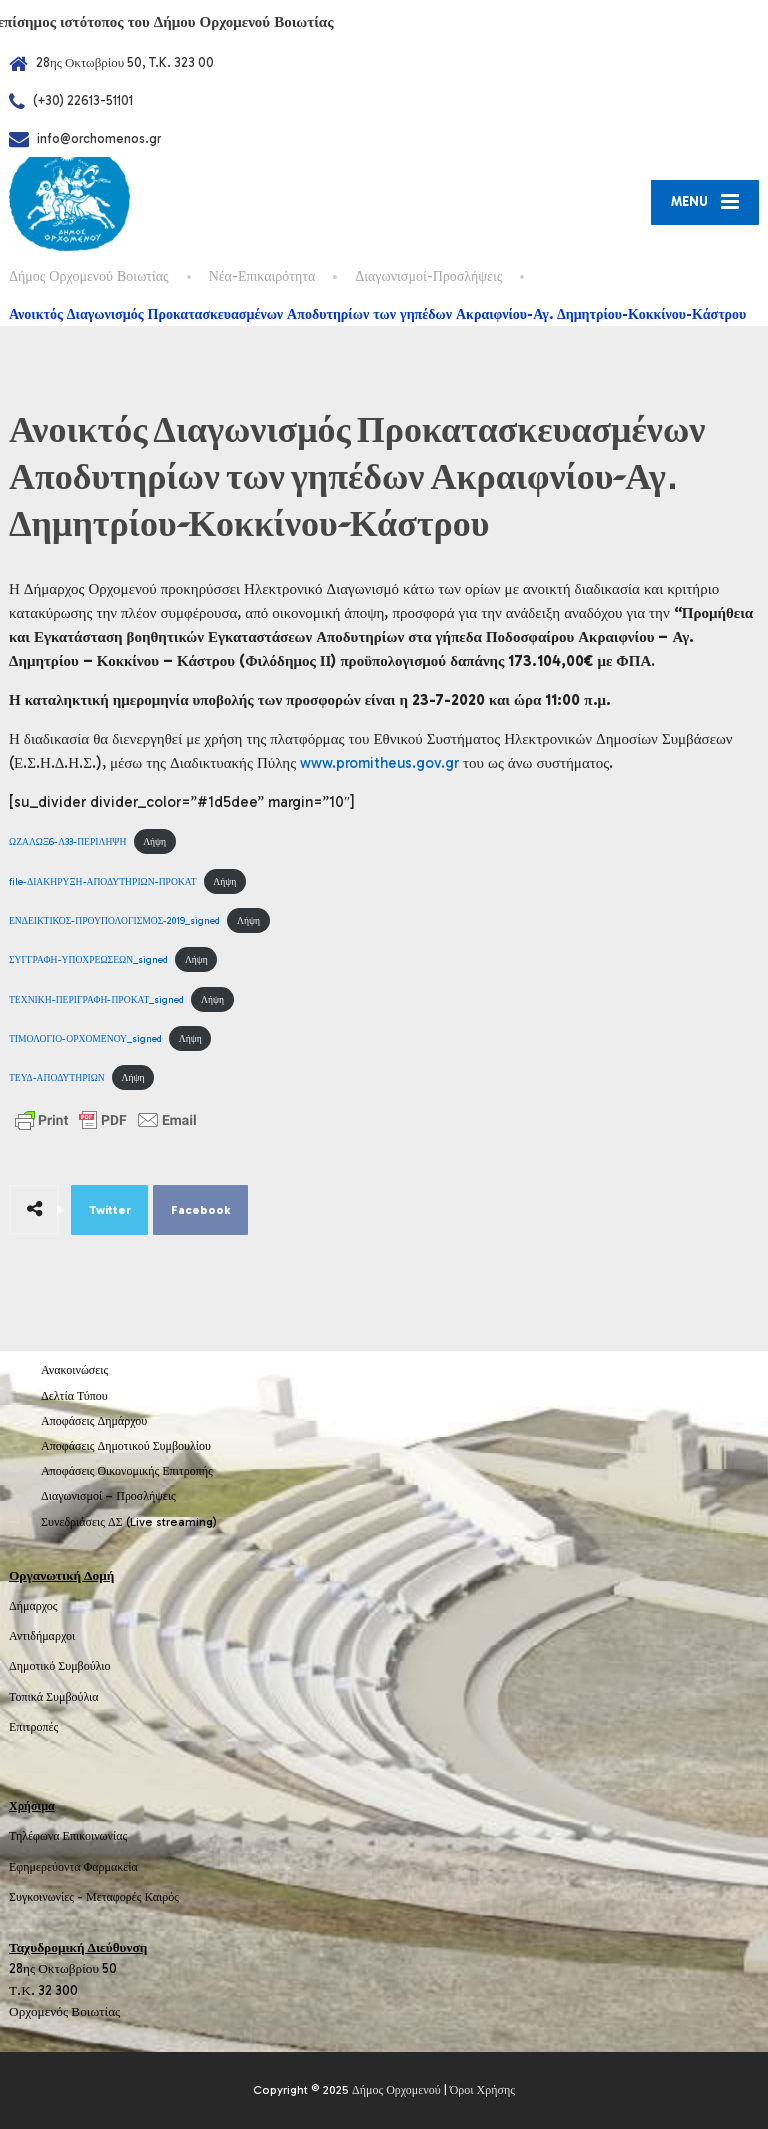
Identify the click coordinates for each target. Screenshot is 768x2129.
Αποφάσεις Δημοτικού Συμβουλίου (126, 1446)
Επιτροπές (33, 1727)
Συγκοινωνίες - (47, 1897)
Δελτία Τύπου (74, 1396)
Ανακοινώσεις (74, 1370)
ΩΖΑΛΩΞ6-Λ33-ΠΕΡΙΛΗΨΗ (67, 841)
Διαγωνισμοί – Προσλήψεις (108, 1496)
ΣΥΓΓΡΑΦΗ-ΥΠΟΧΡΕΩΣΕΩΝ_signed (88, 959)
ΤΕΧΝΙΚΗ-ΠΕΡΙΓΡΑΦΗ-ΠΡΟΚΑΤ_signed (96, 999)
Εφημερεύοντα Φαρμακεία (73, 1867)
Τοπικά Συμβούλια (54, 1697)
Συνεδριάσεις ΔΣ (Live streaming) (129, 1522)
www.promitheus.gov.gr (379, 763)
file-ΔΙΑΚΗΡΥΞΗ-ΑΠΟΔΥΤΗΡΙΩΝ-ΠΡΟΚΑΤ (103, 881)
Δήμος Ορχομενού (396, 2090)
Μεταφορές (114, 1897)
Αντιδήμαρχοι (42, 1636)
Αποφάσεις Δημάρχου (94, 1421)
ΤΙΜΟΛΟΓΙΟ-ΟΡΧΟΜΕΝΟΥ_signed (85, 1038)
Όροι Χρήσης (482, 2090)
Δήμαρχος (33, 1606)
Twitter (110, 1210)
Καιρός (162, 1897)
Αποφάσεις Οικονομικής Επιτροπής (127, 1471)
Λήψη (154, 841)
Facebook (201, 1210)
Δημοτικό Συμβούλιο (60, 1666)
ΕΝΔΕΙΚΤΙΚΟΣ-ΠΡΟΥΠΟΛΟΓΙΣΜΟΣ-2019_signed (114, 920)
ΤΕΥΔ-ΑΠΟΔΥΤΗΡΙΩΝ (57, 1077)
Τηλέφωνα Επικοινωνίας (68, 1836)
